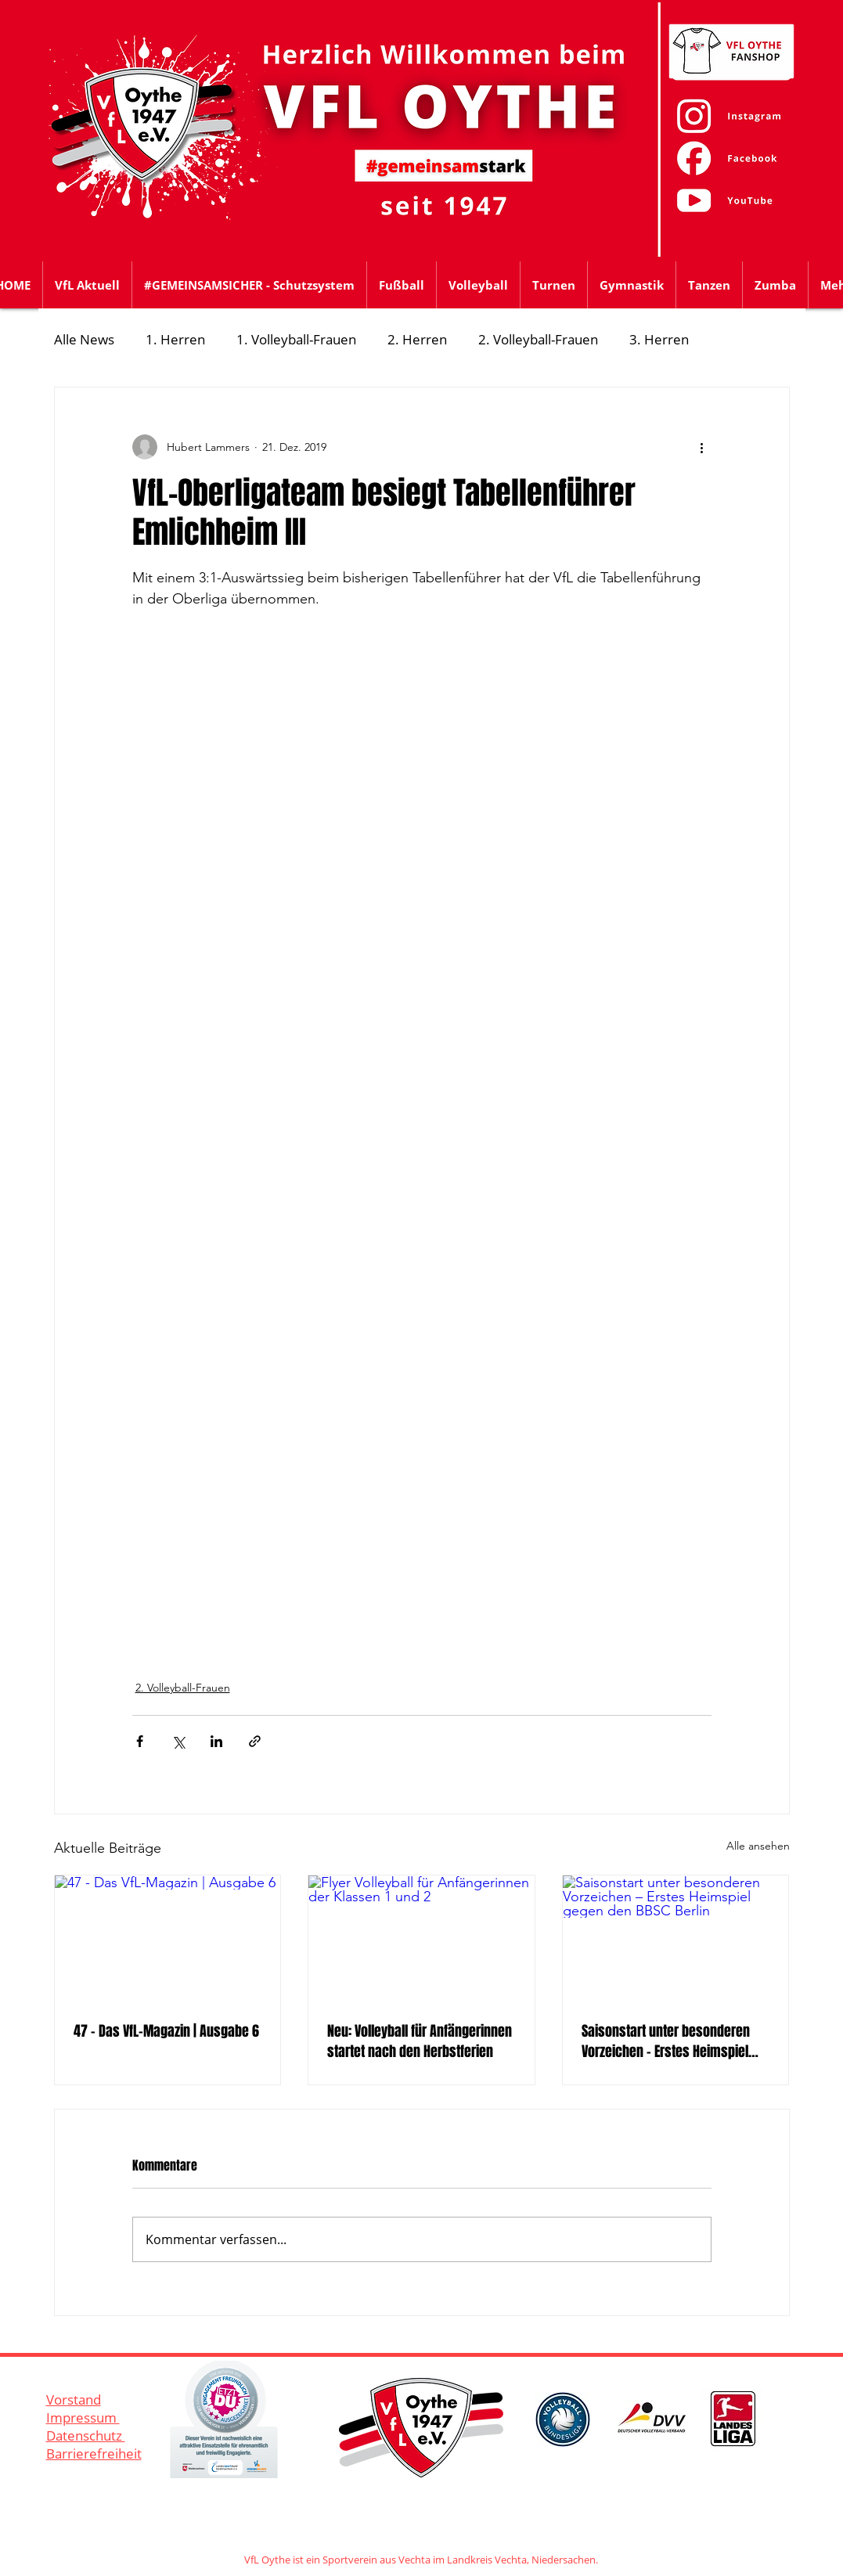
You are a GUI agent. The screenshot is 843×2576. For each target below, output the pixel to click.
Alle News (84, 339)
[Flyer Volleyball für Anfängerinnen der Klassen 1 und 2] (421, 1938)
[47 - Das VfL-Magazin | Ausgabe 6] (168, 1938)
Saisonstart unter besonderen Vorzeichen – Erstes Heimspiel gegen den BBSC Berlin (666, 2041)
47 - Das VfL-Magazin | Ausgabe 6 (166, 2031)
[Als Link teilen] (254, 1741)
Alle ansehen (758, 1846)
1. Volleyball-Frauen (296, 339)
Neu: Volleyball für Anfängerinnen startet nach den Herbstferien (419, 2041)
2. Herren (417, 339)
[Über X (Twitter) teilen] (178, 1741)
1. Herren (175, 339)
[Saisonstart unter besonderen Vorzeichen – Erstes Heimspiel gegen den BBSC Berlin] (676, 1938)
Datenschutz (85, 2435)
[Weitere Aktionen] (702, 447)
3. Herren (659, 339)
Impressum (83, 2417)
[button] (401, 284)
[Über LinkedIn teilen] (216, 1741)
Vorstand (73, 2399)
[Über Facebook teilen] (139, 1741)
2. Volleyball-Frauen (538, 339)
